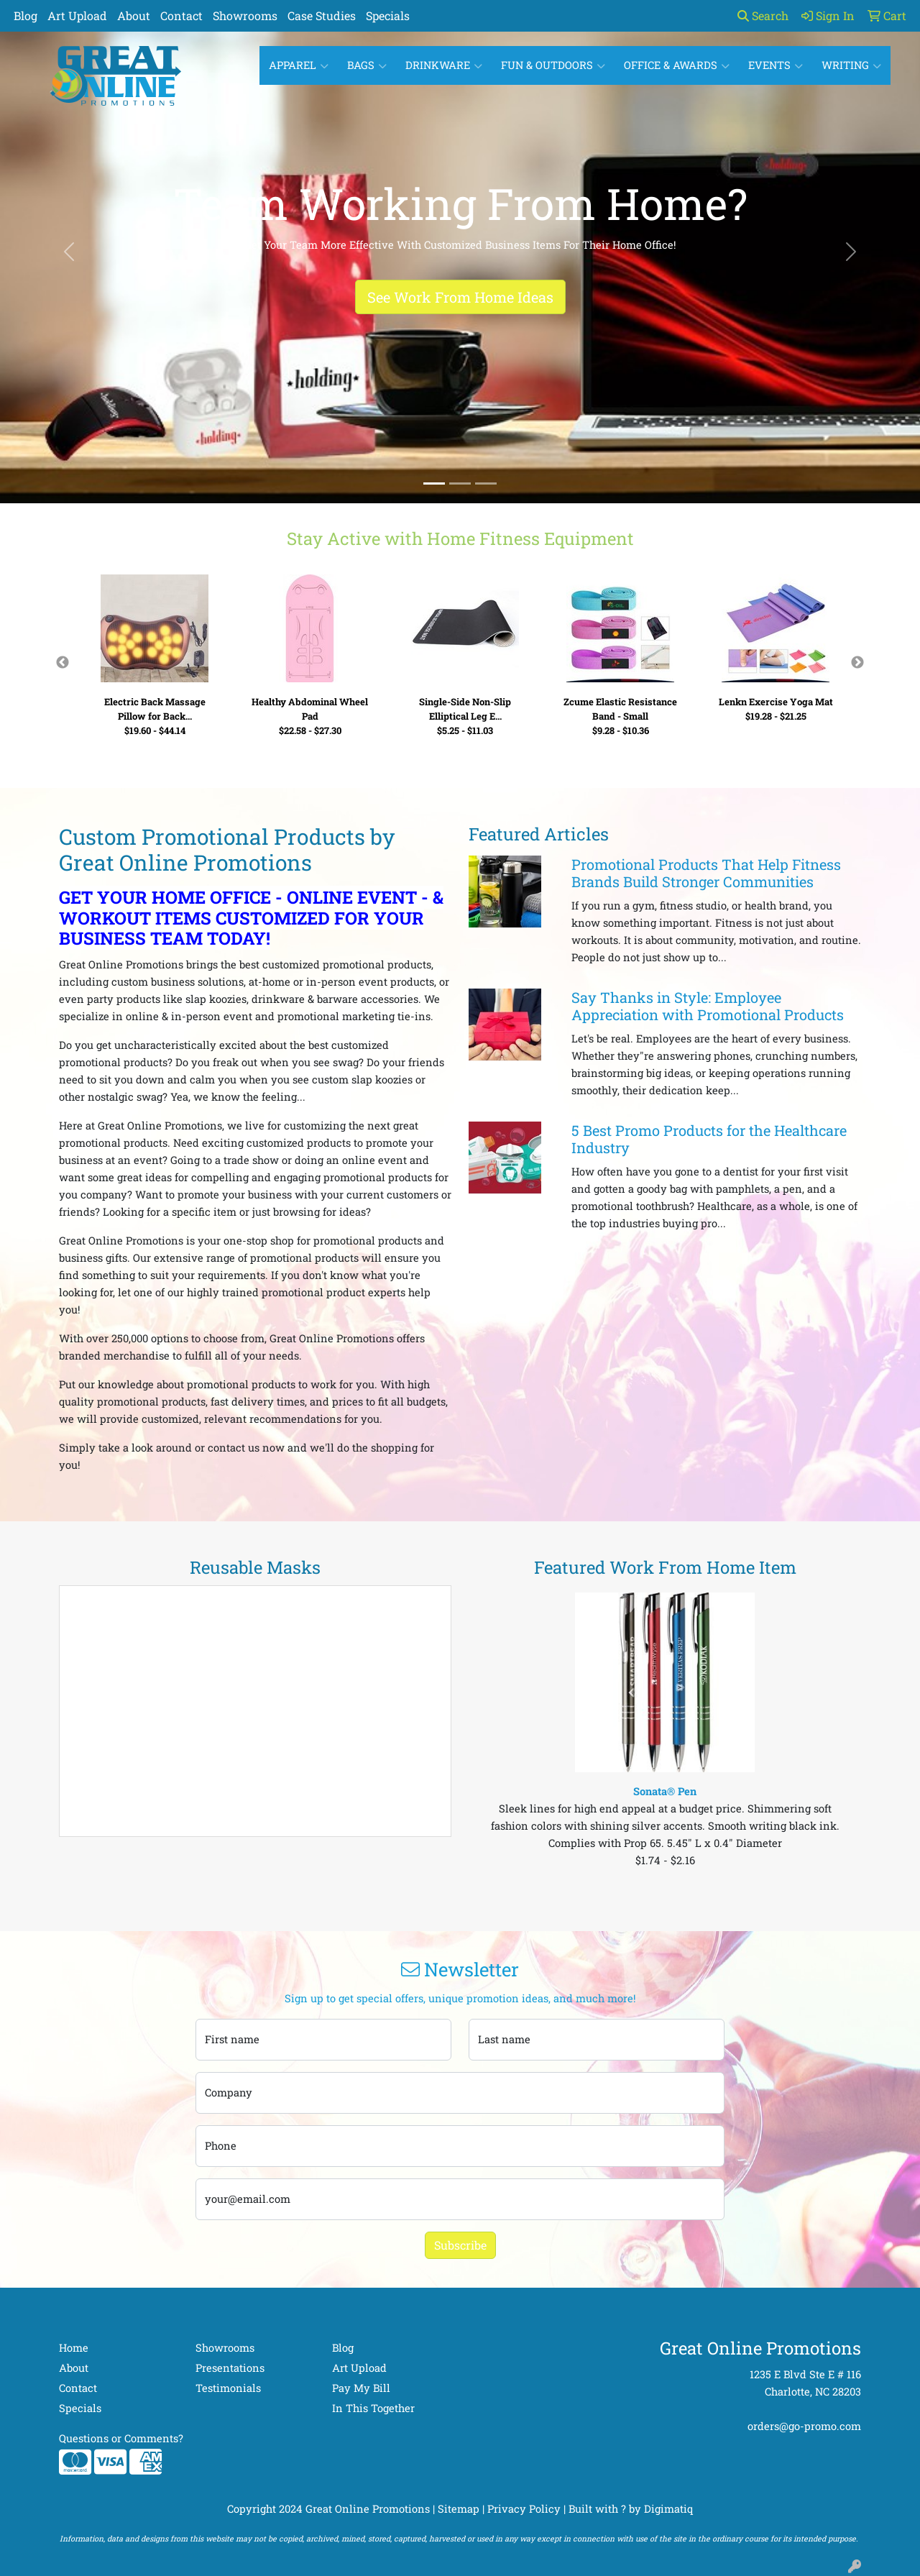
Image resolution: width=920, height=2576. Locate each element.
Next (857, 663)
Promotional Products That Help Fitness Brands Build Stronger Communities (706, 873)
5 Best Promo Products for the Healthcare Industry (709, 1139)
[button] (69, 251)
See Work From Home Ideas (460, 297)
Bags (367, 65)
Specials (388, 15)
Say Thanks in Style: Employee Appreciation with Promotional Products (707, 1006)
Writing (851, 65)
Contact (181, 15)
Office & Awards (677, 65)
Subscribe (460, 2244)
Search (762, 15)
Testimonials (228, 2388)
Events (775, 65)
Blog (25, 15)
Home (73, 2348)
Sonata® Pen (664, 1791)
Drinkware (443, 65)
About (133, 15)
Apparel (298, 65)
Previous (62, 663)
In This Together (373, 2408)
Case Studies (322, 15)
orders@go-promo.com (804, 2426)
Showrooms (245, 15)
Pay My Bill (361, 2388)
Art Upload (77, 15)
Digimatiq (668, 2509)
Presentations (230, 2368)
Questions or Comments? (121, 2438)
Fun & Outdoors (553, 65)
